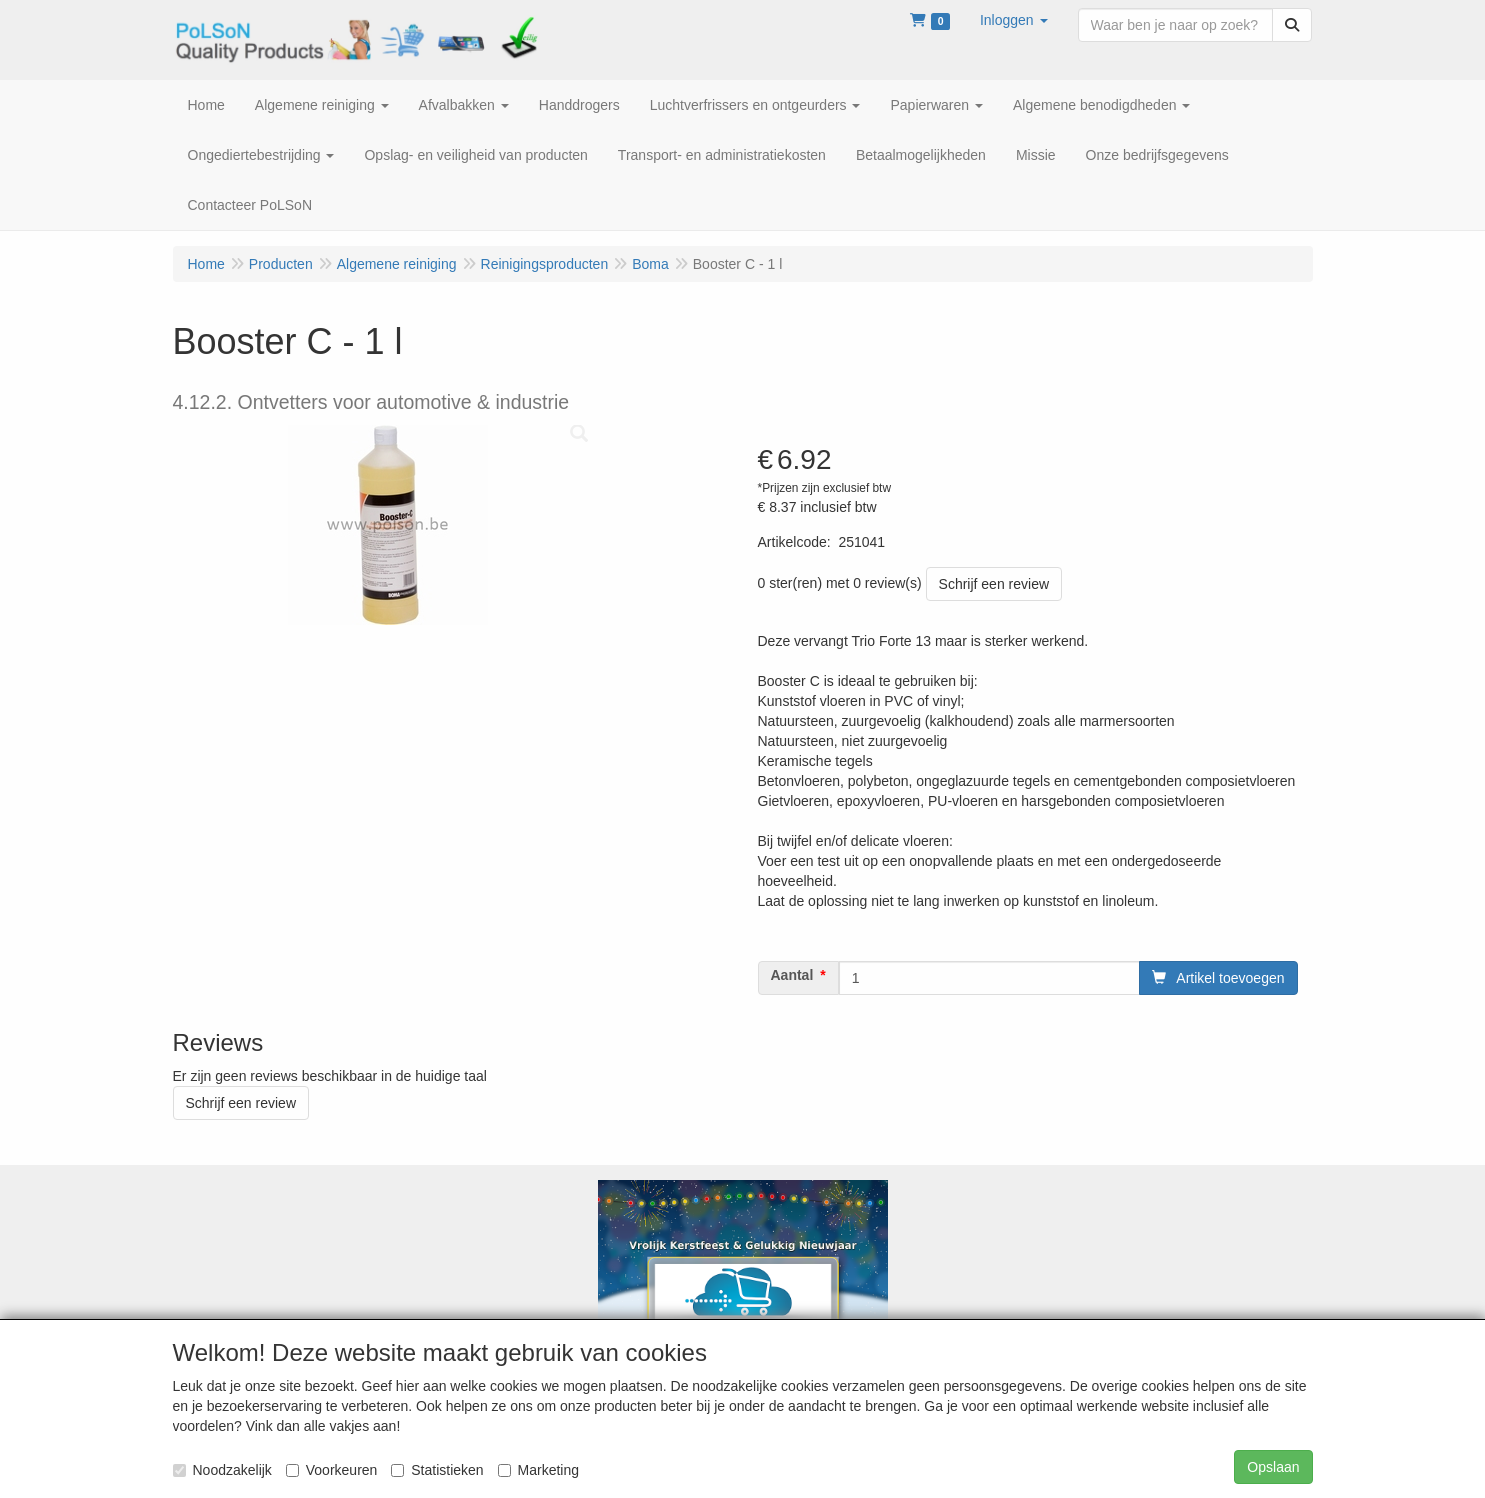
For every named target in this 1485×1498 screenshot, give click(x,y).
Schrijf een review (994, 584)
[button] (1014, 20)
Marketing (538, 1470)
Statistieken (437, 1470)
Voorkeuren (332, 1470)
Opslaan (1273, 1467)
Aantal (792, 975)
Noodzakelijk (222, 1470)
